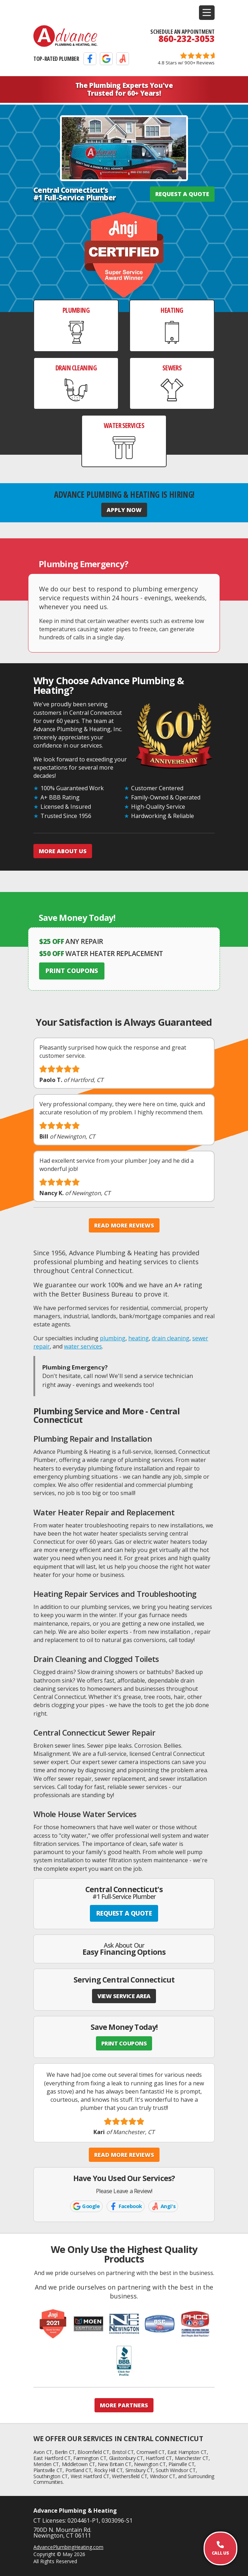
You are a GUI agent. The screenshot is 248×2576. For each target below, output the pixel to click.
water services (83, 1346)
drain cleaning (170, 1338)
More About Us (63, 851)
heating (138, 1338)
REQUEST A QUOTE (182, 194)
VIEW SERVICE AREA (124, 1996)
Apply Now (124, 510)
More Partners (124, 2405)
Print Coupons (71, 970)
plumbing (112, 1338)
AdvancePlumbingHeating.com (68, 2547)
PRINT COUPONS (124, 2043)
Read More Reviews (124, 1225)
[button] (207, 12)
